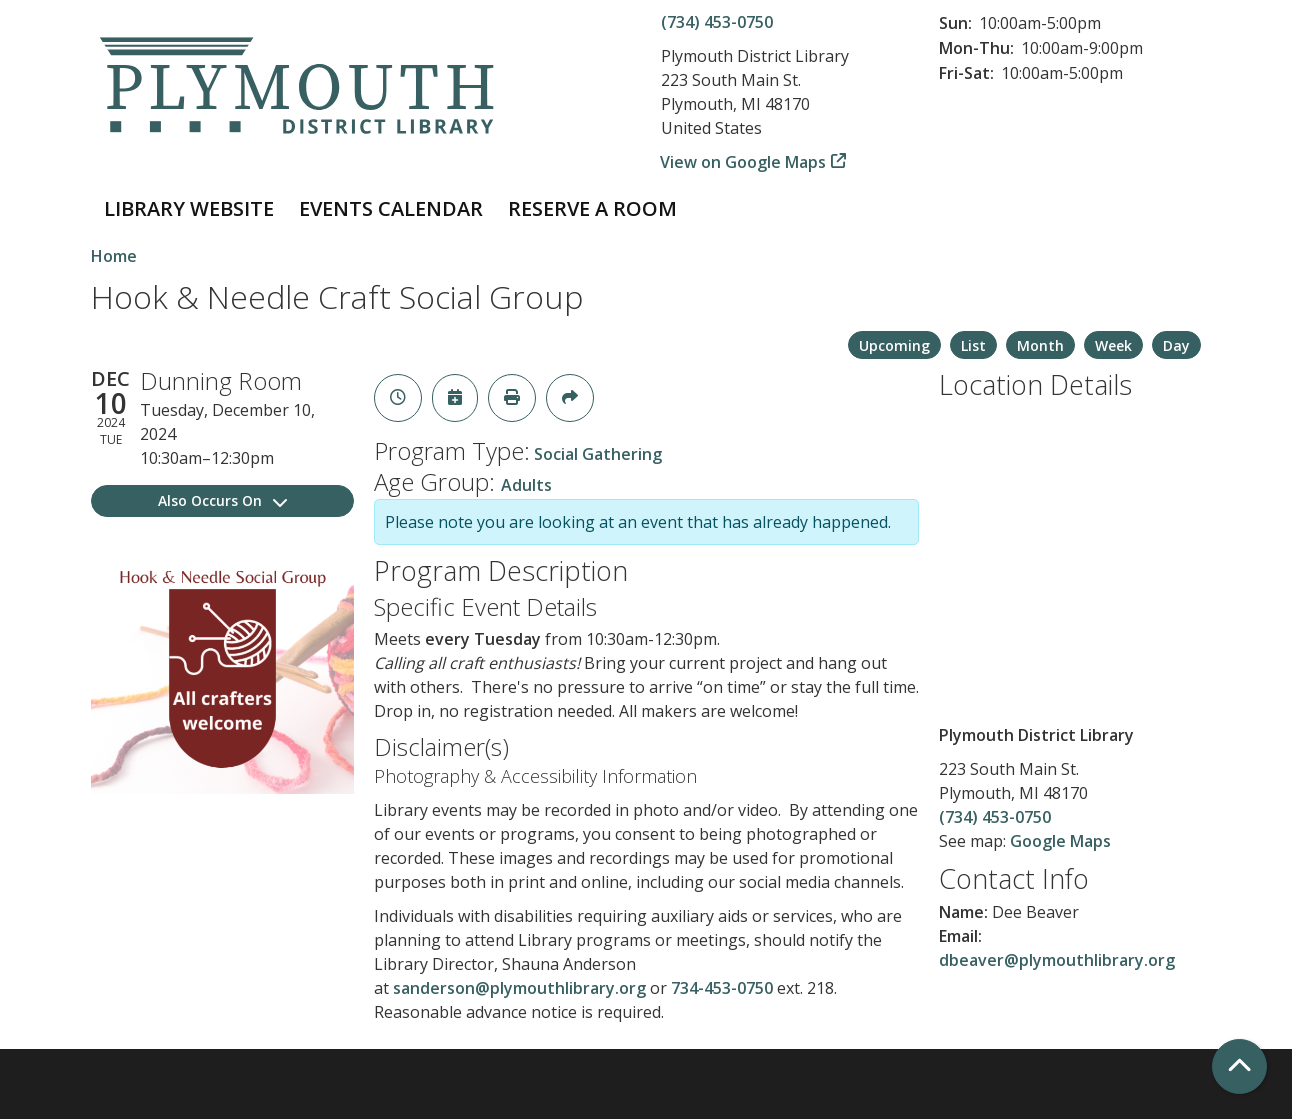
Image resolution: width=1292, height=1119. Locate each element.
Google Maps (1060, 841)
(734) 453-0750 (717, 22)
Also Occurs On (222, 500)
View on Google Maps (743, 162)
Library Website (189, 208)
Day (1176, 345)
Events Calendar (391, 208)
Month (1040, 345)
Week (1113, 345)
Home (114, 256)
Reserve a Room (592, 208)
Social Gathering (598, 454)
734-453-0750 (722, 988)
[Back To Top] (1239, 1066)
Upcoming (894, 345)
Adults (526, 485)
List (973, 345)
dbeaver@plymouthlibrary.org (1057, 960)
